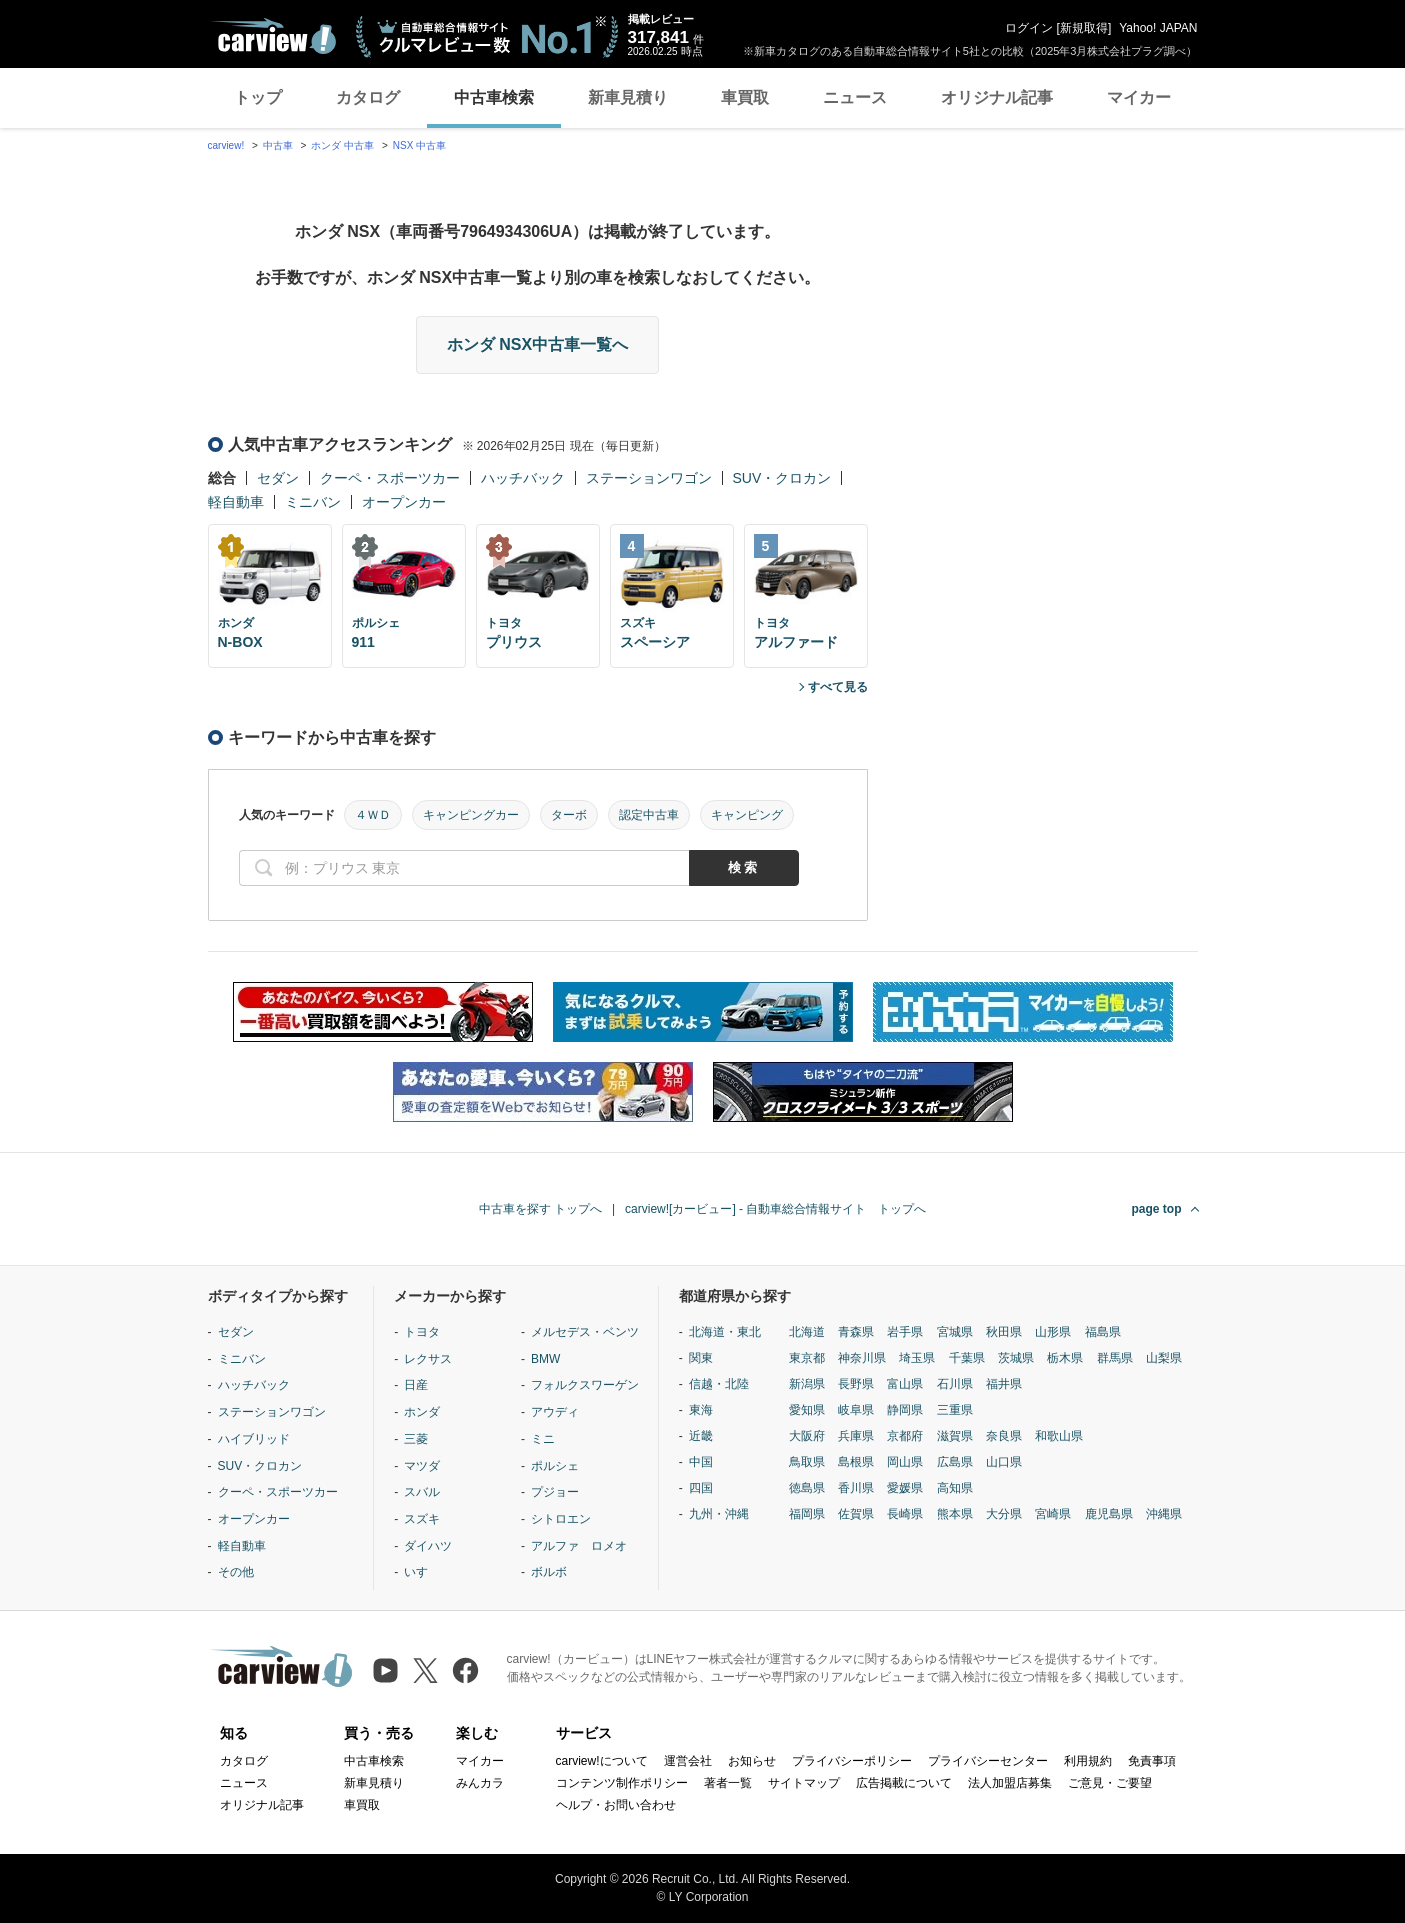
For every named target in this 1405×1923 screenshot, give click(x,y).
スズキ (422, 1519)
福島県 (1103, 1332)
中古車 (278, 145)
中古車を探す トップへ (540, 1209)
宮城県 (955, 1332)
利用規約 (1088, 1761)
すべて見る (838, 687)
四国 (701, 1488)
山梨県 (1164, 1358)
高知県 (955, 1488)
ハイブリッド (254, 1439)
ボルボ (549, 1572)
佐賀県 (856, 1514)
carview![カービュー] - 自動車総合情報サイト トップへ (775, 1209)
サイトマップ (804, 1783)
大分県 (1004, 1514)
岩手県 (905, 1332)
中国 (701, 1462)
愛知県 (807, 1410)
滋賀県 (955, 1436)
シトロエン (561, 1519)
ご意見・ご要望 (1110, 1783)
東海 (701, 1410)
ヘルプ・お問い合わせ (616, 1805)
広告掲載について (904, 1783)
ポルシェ (555, 1466)
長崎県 (905, 1514)
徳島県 (807, 1488)
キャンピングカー (471, 815)
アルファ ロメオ (579, 1546)
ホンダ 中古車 (342, 145)
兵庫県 (856, 1436)
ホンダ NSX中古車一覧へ (537, 344)
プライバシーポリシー (852, 1761)
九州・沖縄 (719, 1514)
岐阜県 (856, 1410)
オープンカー (404, 502)
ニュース (855, 97)
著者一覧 (728, 1783)
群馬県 (1115, 1358)
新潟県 (807, 1384)
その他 (236, 1572)
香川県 (856, 1488)
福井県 (1004, 1384)
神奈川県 (862, 1358)
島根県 (856, 1462)
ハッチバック (523, 478)
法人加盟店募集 (1010, 1783)
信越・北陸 (719, 1384)
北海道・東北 (725, 1332)
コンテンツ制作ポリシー (622, 1783)
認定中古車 (649, 815)
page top (1157, 1209)
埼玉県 (917, 1358)
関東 (701, 1358)
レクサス (428, 1359)
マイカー (1139, 97)
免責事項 (1152, 1761)
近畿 (701, 1436)
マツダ (422, 1466)
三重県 (955, 1410)
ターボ (569, 815)
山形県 (1053, 1332)
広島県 (955, 1462)
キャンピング (747, 815)
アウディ (555, 1412)
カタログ (368, 97)
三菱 (416, 1439)
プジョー (555, 1492)
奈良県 (1004, 1436)
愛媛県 (905, 1488)
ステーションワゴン (649, 478)
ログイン (1029, 28)
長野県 (856, 1384)
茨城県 (1016, 1358)
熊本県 (955, 1514)
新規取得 (1084, 28)
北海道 (807, 1332)
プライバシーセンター (988, 1761)
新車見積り (628, 97)
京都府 (905, 1436)
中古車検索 (494, 97)
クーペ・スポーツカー (390, 478)
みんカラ (480, 1783)
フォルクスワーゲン (585, 1385)
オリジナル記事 (997, 97)
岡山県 (905, 1462)
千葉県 (967, 1358)
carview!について (602, 1761)
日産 (416, 1385)
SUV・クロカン (782, 478)
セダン (278, 478)
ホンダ (422, 1412)
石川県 (955, 1384)
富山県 (905, 1384)
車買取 (745, 97)
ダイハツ (428, 1546)
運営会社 (688, 1761)
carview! (226, 145)
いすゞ (422, 1572)
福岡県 (807, 1514)
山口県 (1004, 1462)
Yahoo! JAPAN (1158, 28)
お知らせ (752, 1761)
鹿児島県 (1109, 1514)
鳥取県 (807, 1462)
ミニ (543, 1439)
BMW (545, 1359)
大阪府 (807, 1436)
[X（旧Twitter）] (425, 1670)
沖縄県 (1164, 1514)
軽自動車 (236, 502)
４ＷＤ (373, 815)
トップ (258, 97)
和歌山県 (1059, 1436)
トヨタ (422, 1332)
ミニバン (313, 502)
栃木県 (1065, 1358)
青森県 (856, 1332)
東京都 (807, 1358)
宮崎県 (1053, 1514)
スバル (422, 1492)
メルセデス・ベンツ (585, 1332)
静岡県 (905, 1410)
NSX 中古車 (419, 145)
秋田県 (1004, 1332)
